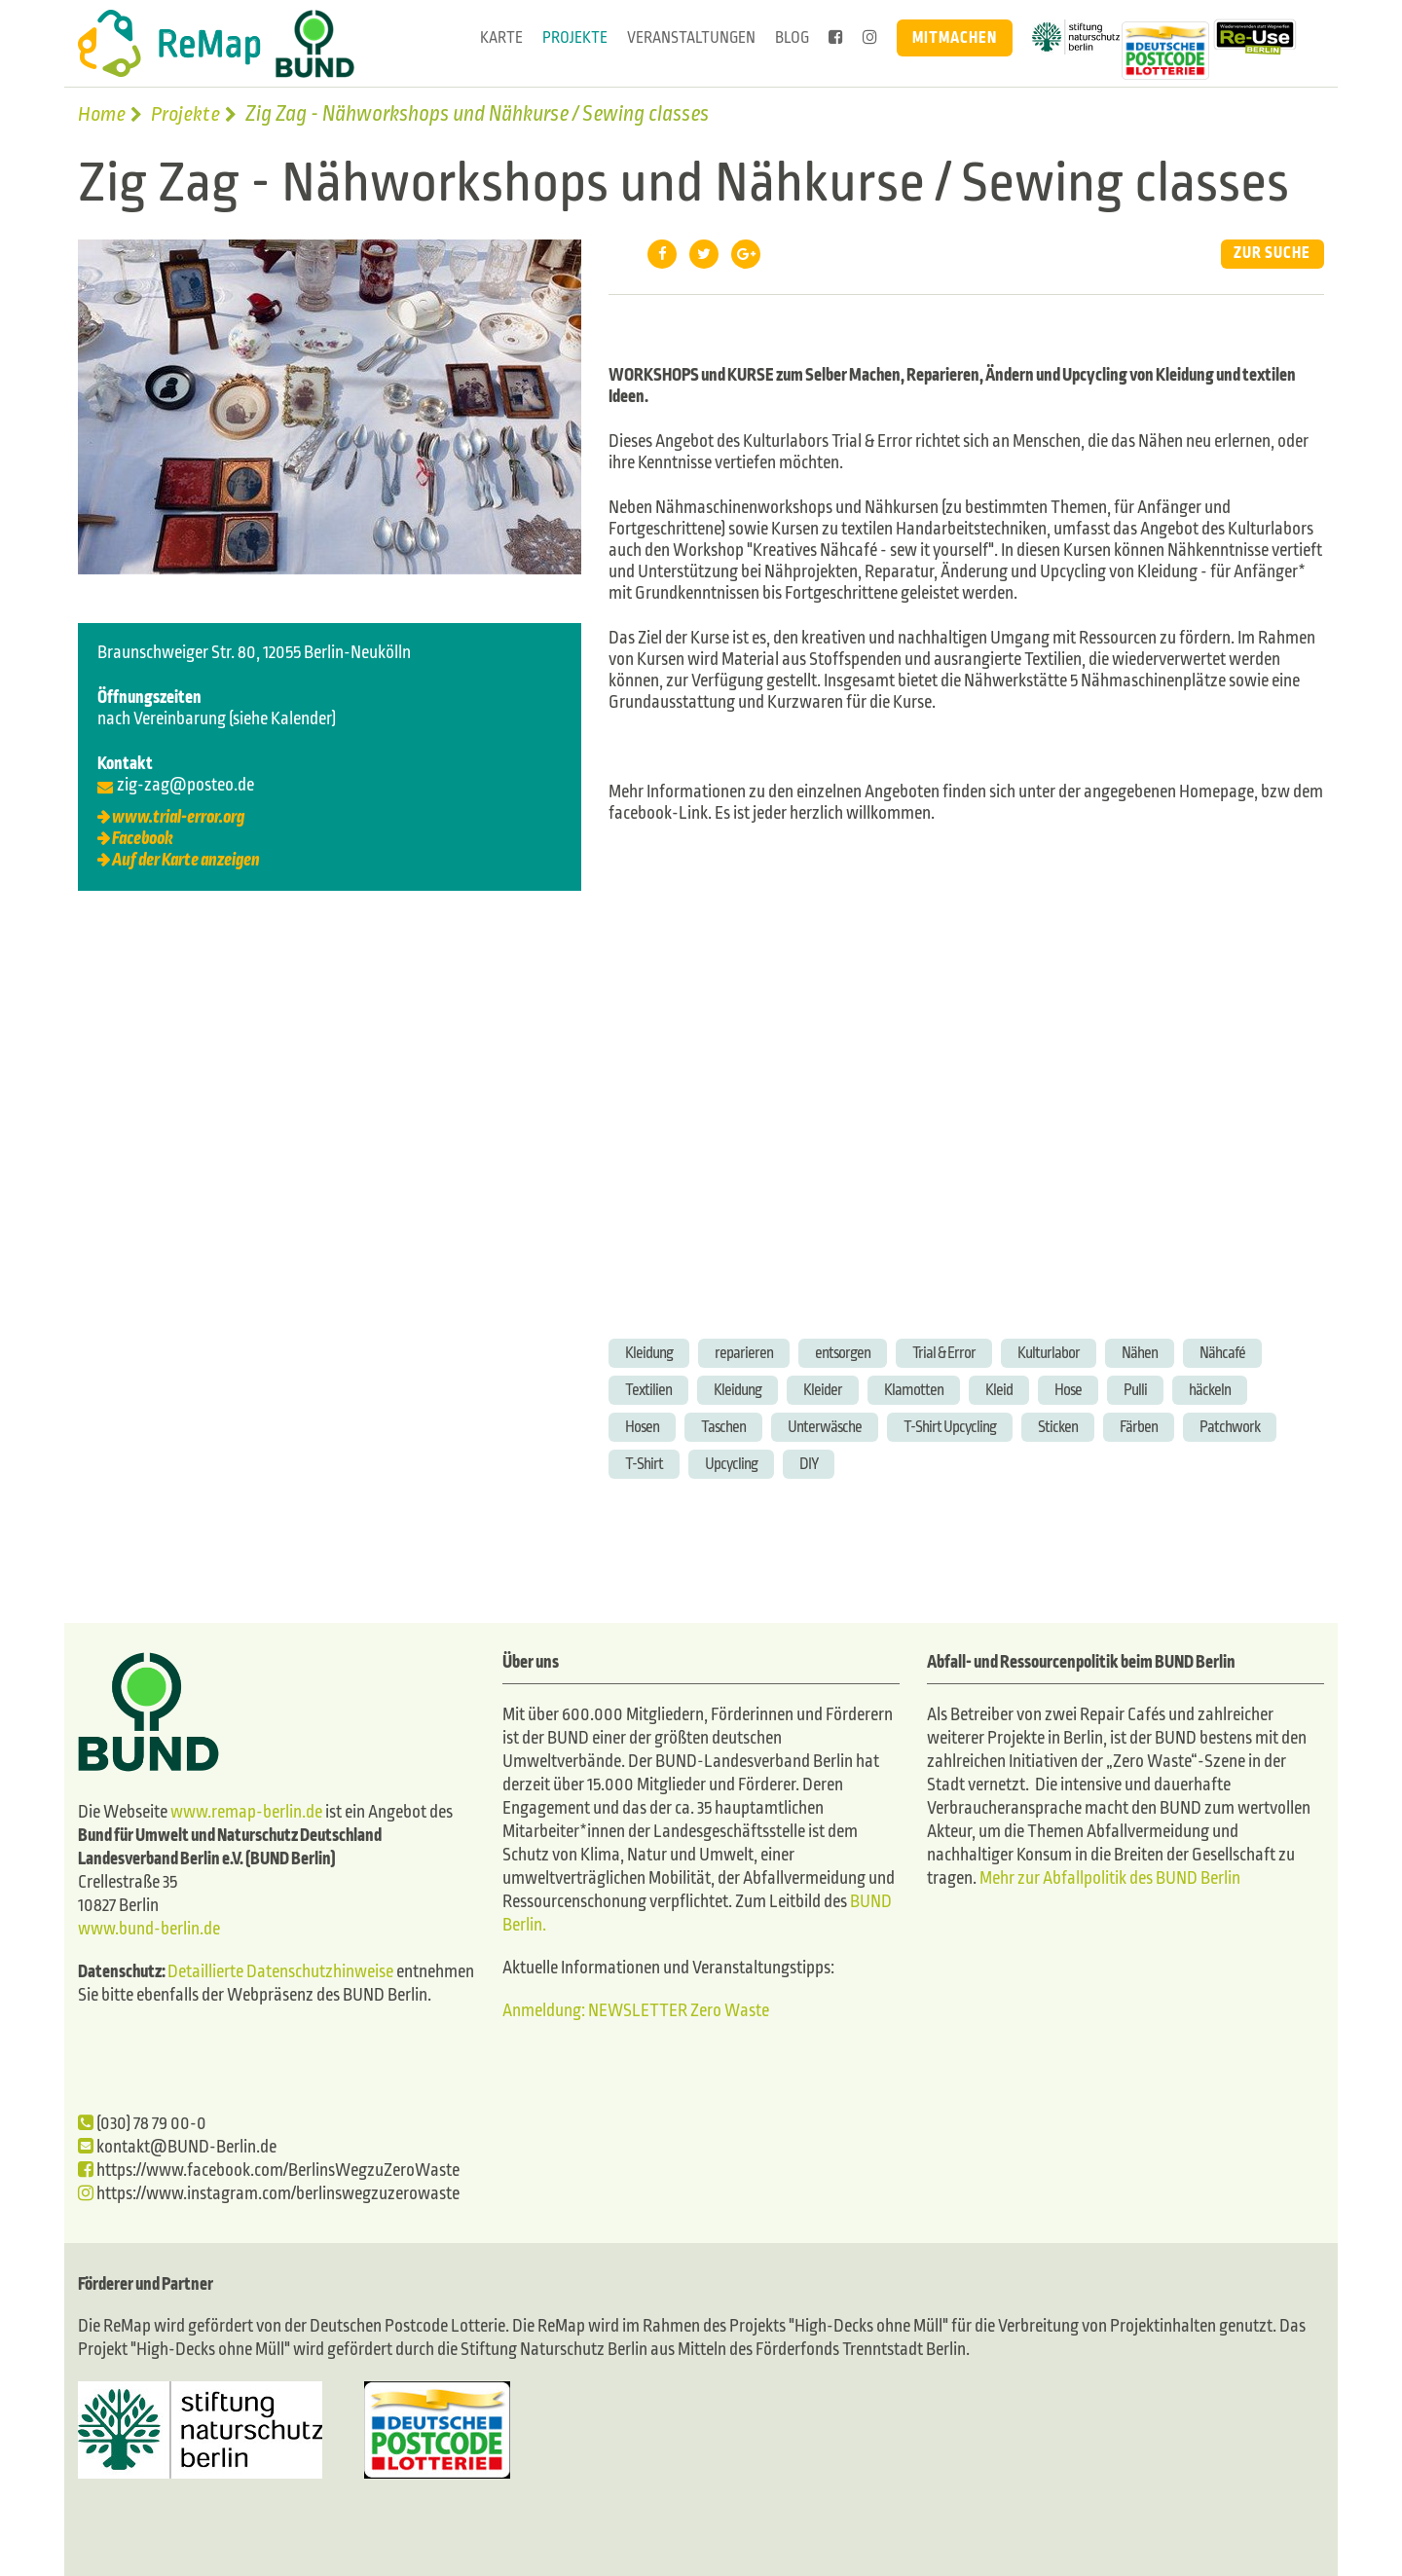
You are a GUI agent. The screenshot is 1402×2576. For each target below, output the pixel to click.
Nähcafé (1222, 1352)
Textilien (648, 1389)
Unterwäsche (825, 1426)
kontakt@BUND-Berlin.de (177, 2147)
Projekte (575, 37)
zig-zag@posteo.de (185, 785)
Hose (1068, 1389)
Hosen (642, 1426)
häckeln (1210, 1389)
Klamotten (913, 1389)
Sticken (1058, 1426)
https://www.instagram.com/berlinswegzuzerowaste (269, 2194)
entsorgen (842, 1352)
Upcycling (731, 1463)
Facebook (142, 838)
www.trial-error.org (178, 817)
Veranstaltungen (691, 37)
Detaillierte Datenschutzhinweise (280, 1972)
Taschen (723, 1426)
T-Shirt (644, 1463)
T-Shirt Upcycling (950, 1426)
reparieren (744, 1352)
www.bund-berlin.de (149, 1929)
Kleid (999, 1389)
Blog (792, 37)
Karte (501, 37)
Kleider (822, 1389)
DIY (808, 1463)
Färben (1139, 1426)
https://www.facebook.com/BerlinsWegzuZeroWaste (269, 2170)
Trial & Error (944, 1352)
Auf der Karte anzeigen (186, 860)
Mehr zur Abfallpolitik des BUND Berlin (1108, 1878)
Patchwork (1229, 1426)
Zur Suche (1272, 253)
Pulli (1135, 1389)
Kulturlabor (1048, 1352)
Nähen (1140, 1352)
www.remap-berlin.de (246, 1812)
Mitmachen (954, 37)
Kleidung (649, 1352)
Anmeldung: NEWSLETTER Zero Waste (635, 2011)
